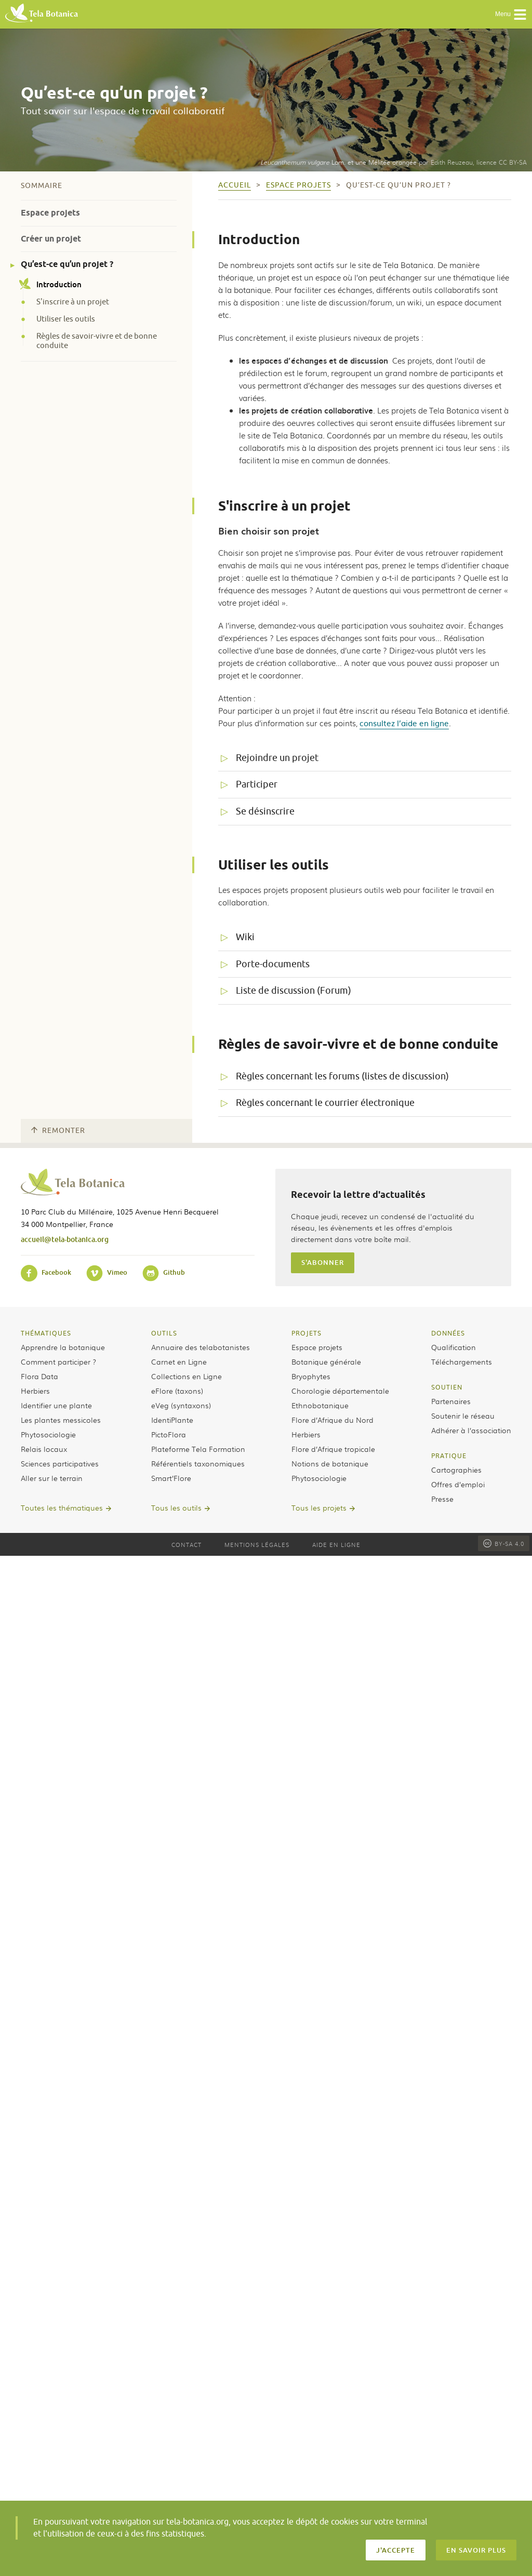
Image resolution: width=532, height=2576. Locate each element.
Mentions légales (256, 1544)
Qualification (453, 1347)
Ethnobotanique (320, 1405)
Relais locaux (44, 1449)
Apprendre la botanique (63, 1347)
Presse (442, 1498)
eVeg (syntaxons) (181, 1405)
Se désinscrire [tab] (265, 811)
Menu (511, 14)
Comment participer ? (58, 1361)
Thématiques (46, 1333)
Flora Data (39, 1376)
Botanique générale (326, 1361)
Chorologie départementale (340, 1390)
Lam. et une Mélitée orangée (338, 162)
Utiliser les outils (65, 319)
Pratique (449, 1455)
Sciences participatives (60, 1463)
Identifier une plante (56, 1405)
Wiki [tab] (245, 937)
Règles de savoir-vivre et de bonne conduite (96, 341)
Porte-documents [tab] (273, 964)
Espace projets (50, 213)
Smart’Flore (171, 1478)
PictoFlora (168, 1434)
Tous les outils (176, 1507)
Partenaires (451, 1401)
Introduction (51, 284)
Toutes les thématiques (62, 1507)
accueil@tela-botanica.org (65, 1239)
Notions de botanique (329, 1463)
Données (448, 1333)
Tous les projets (319, 1507)
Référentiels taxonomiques (198, 1463)
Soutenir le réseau (463, 1415)
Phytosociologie (48, 1434)
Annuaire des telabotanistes (200, 1347)
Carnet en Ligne (179, 1361)
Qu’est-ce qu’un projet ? (67, 264)
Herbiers (35, 1390)
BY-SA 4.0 (503, 1543)
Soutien (446, 1387)
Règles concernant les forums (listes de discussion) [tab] (342, 1076)
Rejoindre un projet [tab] (277, 758)
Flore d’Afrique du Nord (332, 1419)
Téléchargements (461, 1361)
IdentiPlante (172, 1419)
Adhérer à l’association (471, 1430)
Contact (186, 1544)
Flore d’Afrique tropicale (333, 1449)
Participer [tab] (256, 784)
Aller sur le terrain (52, 1478)
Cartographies (456, 1469)
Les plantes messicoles (61, 1419)
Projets (306, 1333)
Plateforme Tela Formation (198, 1449)
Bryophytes (310, 1376)
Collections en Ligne (186, 1376)
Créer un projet (51, 239)
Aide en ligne (336, 1544)
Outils (164, 1333)
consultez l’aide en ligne (404, 723)
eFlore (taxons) (177, 1390)
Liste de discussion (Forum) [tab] (293, 990)
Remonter (58, 1130)
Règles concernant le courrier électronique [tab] (325, 1103)
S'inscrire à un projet (72, 302)
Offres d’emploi (458, 1484)
